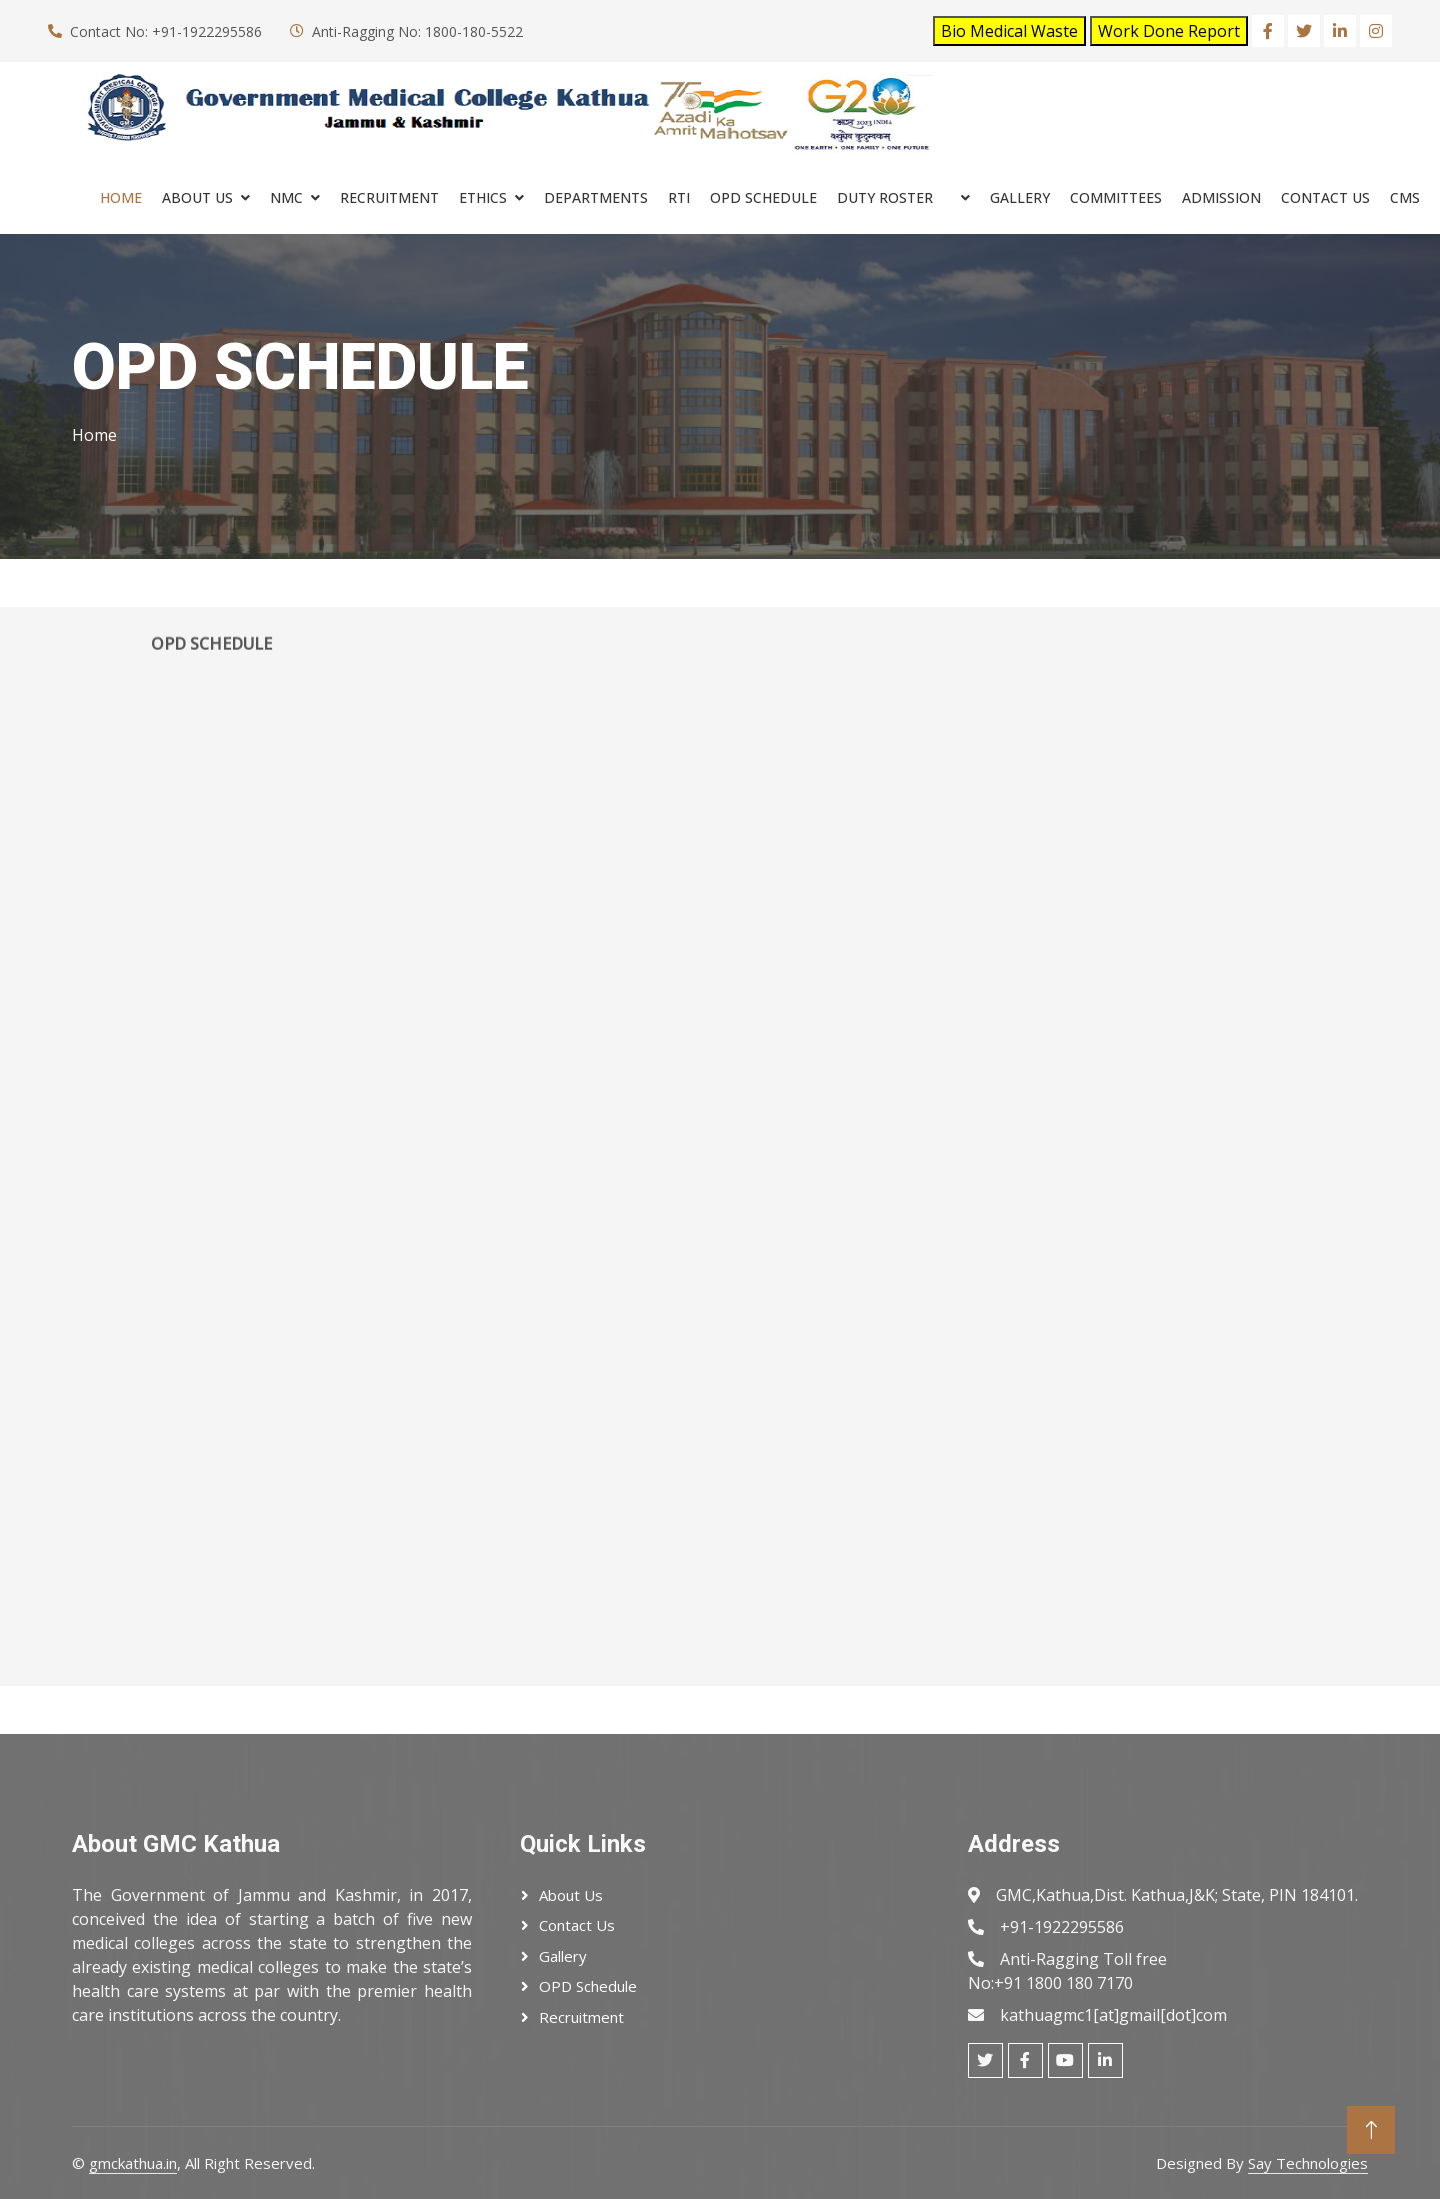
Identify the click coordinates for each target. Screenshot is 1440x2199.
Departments (596, 197)
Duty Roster (885, 197)
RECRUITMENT (389, 197)
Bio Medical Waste (1009, 31)
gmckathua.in (133, 2163)
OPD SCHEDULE (763, 197)
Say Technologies (1308, 2163)
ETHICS (483, 197)
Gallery (1020, 197)
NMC (286, 197)
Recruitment (581, 2017)
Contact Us (1325, 197)
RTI (679, 197)
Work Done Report (1169, 31)
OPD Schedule (588, 1986)
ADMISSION (1221, 197)
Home (121, 197)
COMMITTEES (1116, 197)
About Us (197, 197)
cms (1405, 197)
